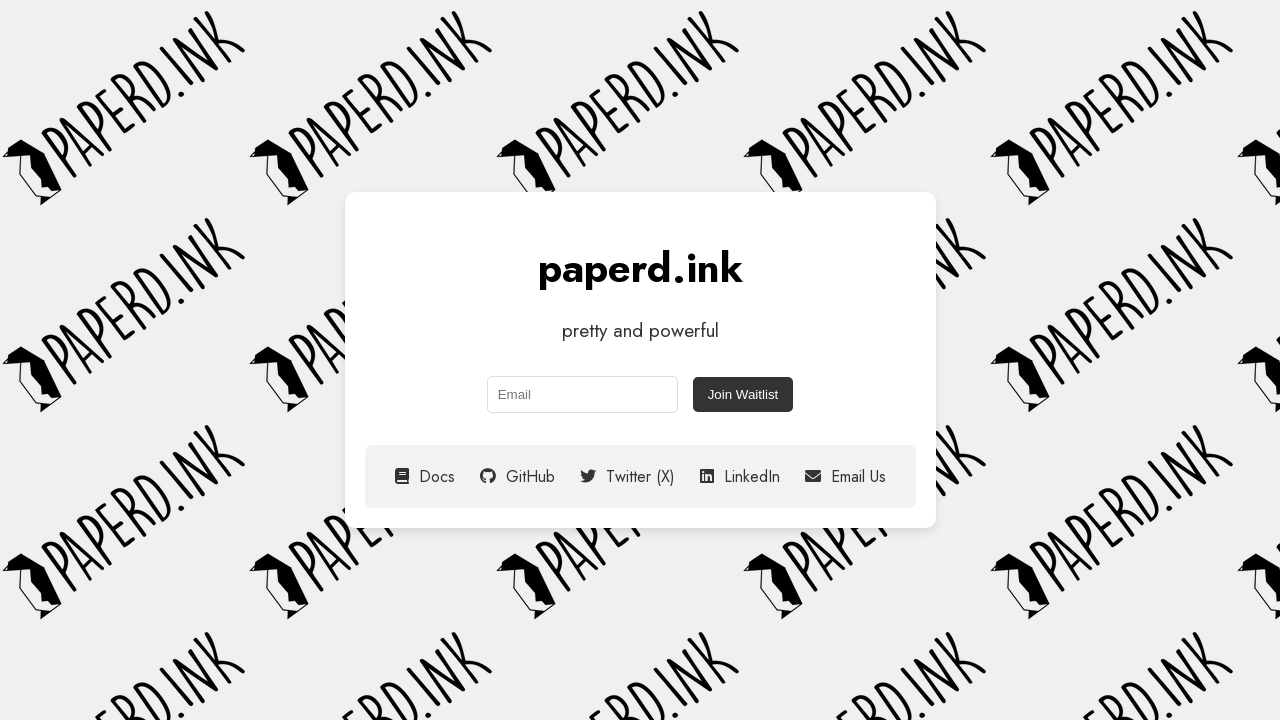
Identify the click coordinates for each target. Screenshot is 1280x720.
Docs (425, 476)
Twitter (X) (627, 476)
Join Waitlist (743, 394)
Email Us (845, 476)
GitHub (517, 476)
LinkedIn (740, 476)
